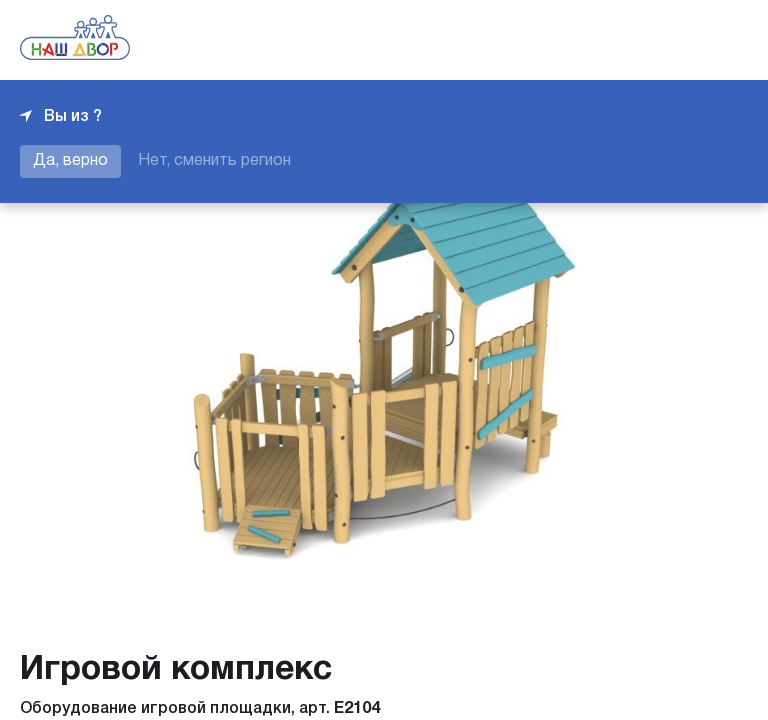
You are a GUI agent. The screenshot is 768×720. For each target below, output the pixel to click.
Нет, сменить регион (214, 161)
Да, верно (70, 161)
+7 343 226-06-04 (680, 40)
